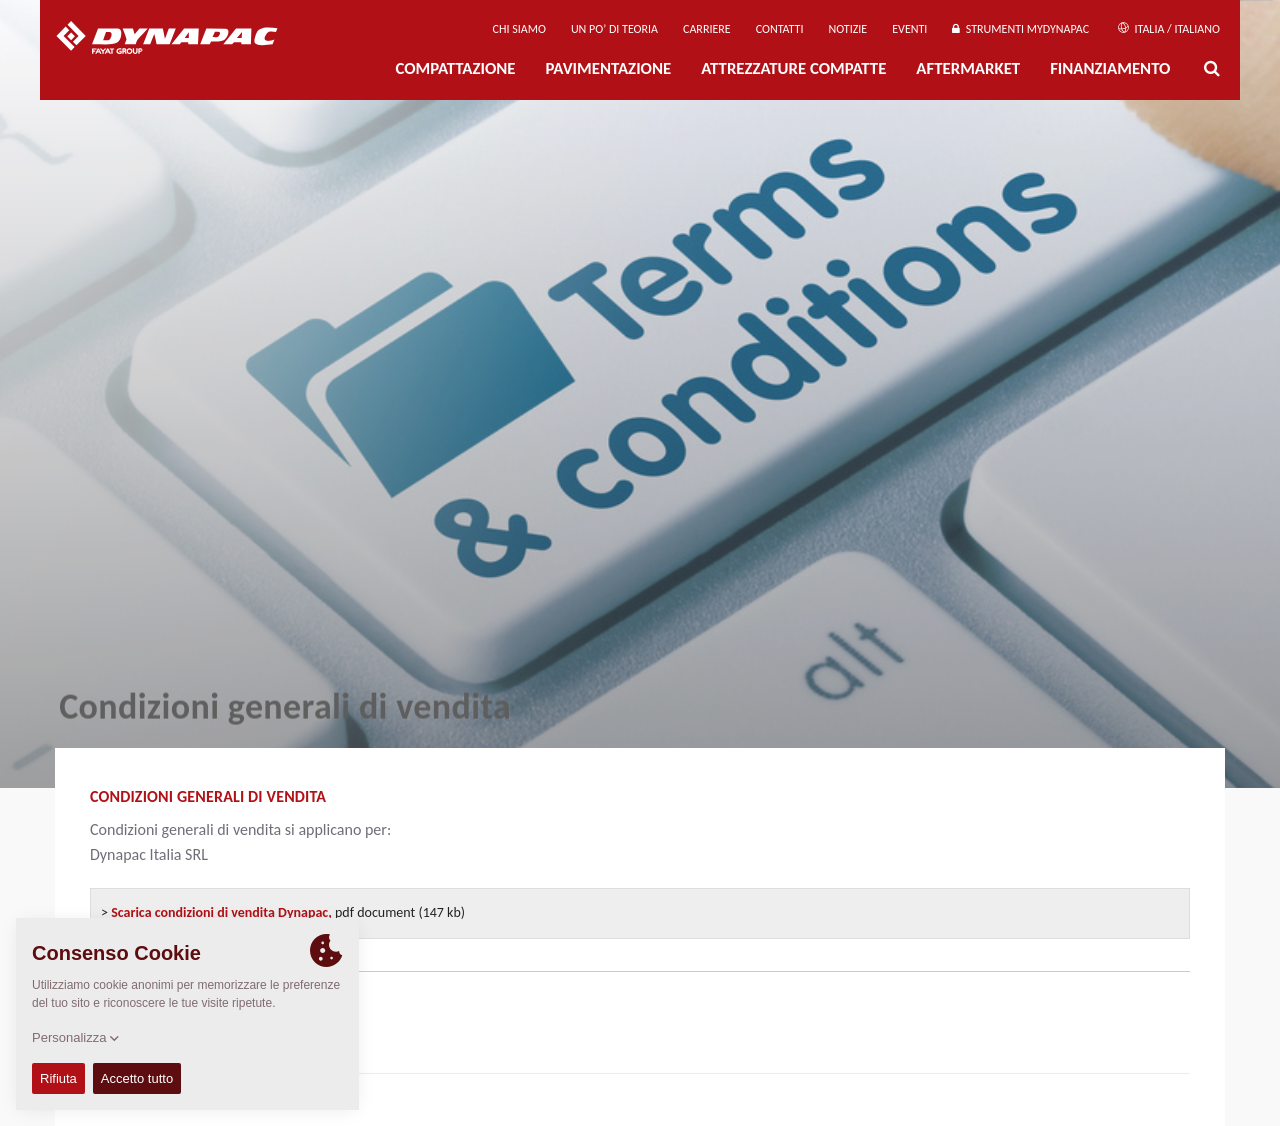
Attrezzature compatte (793, 68)
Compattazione (455, 68)
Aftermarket (968, 68)
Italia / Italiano (1169, 29)
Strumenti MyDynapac (1020, 29)
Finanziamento (1110, 68)
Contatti (780, 29)
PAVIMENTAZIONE (609, 68)
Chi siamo (519, 29)
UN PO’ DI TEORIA (614, 29)
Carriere (707, 29)
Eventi (909, 29)
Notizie (847, 29)
